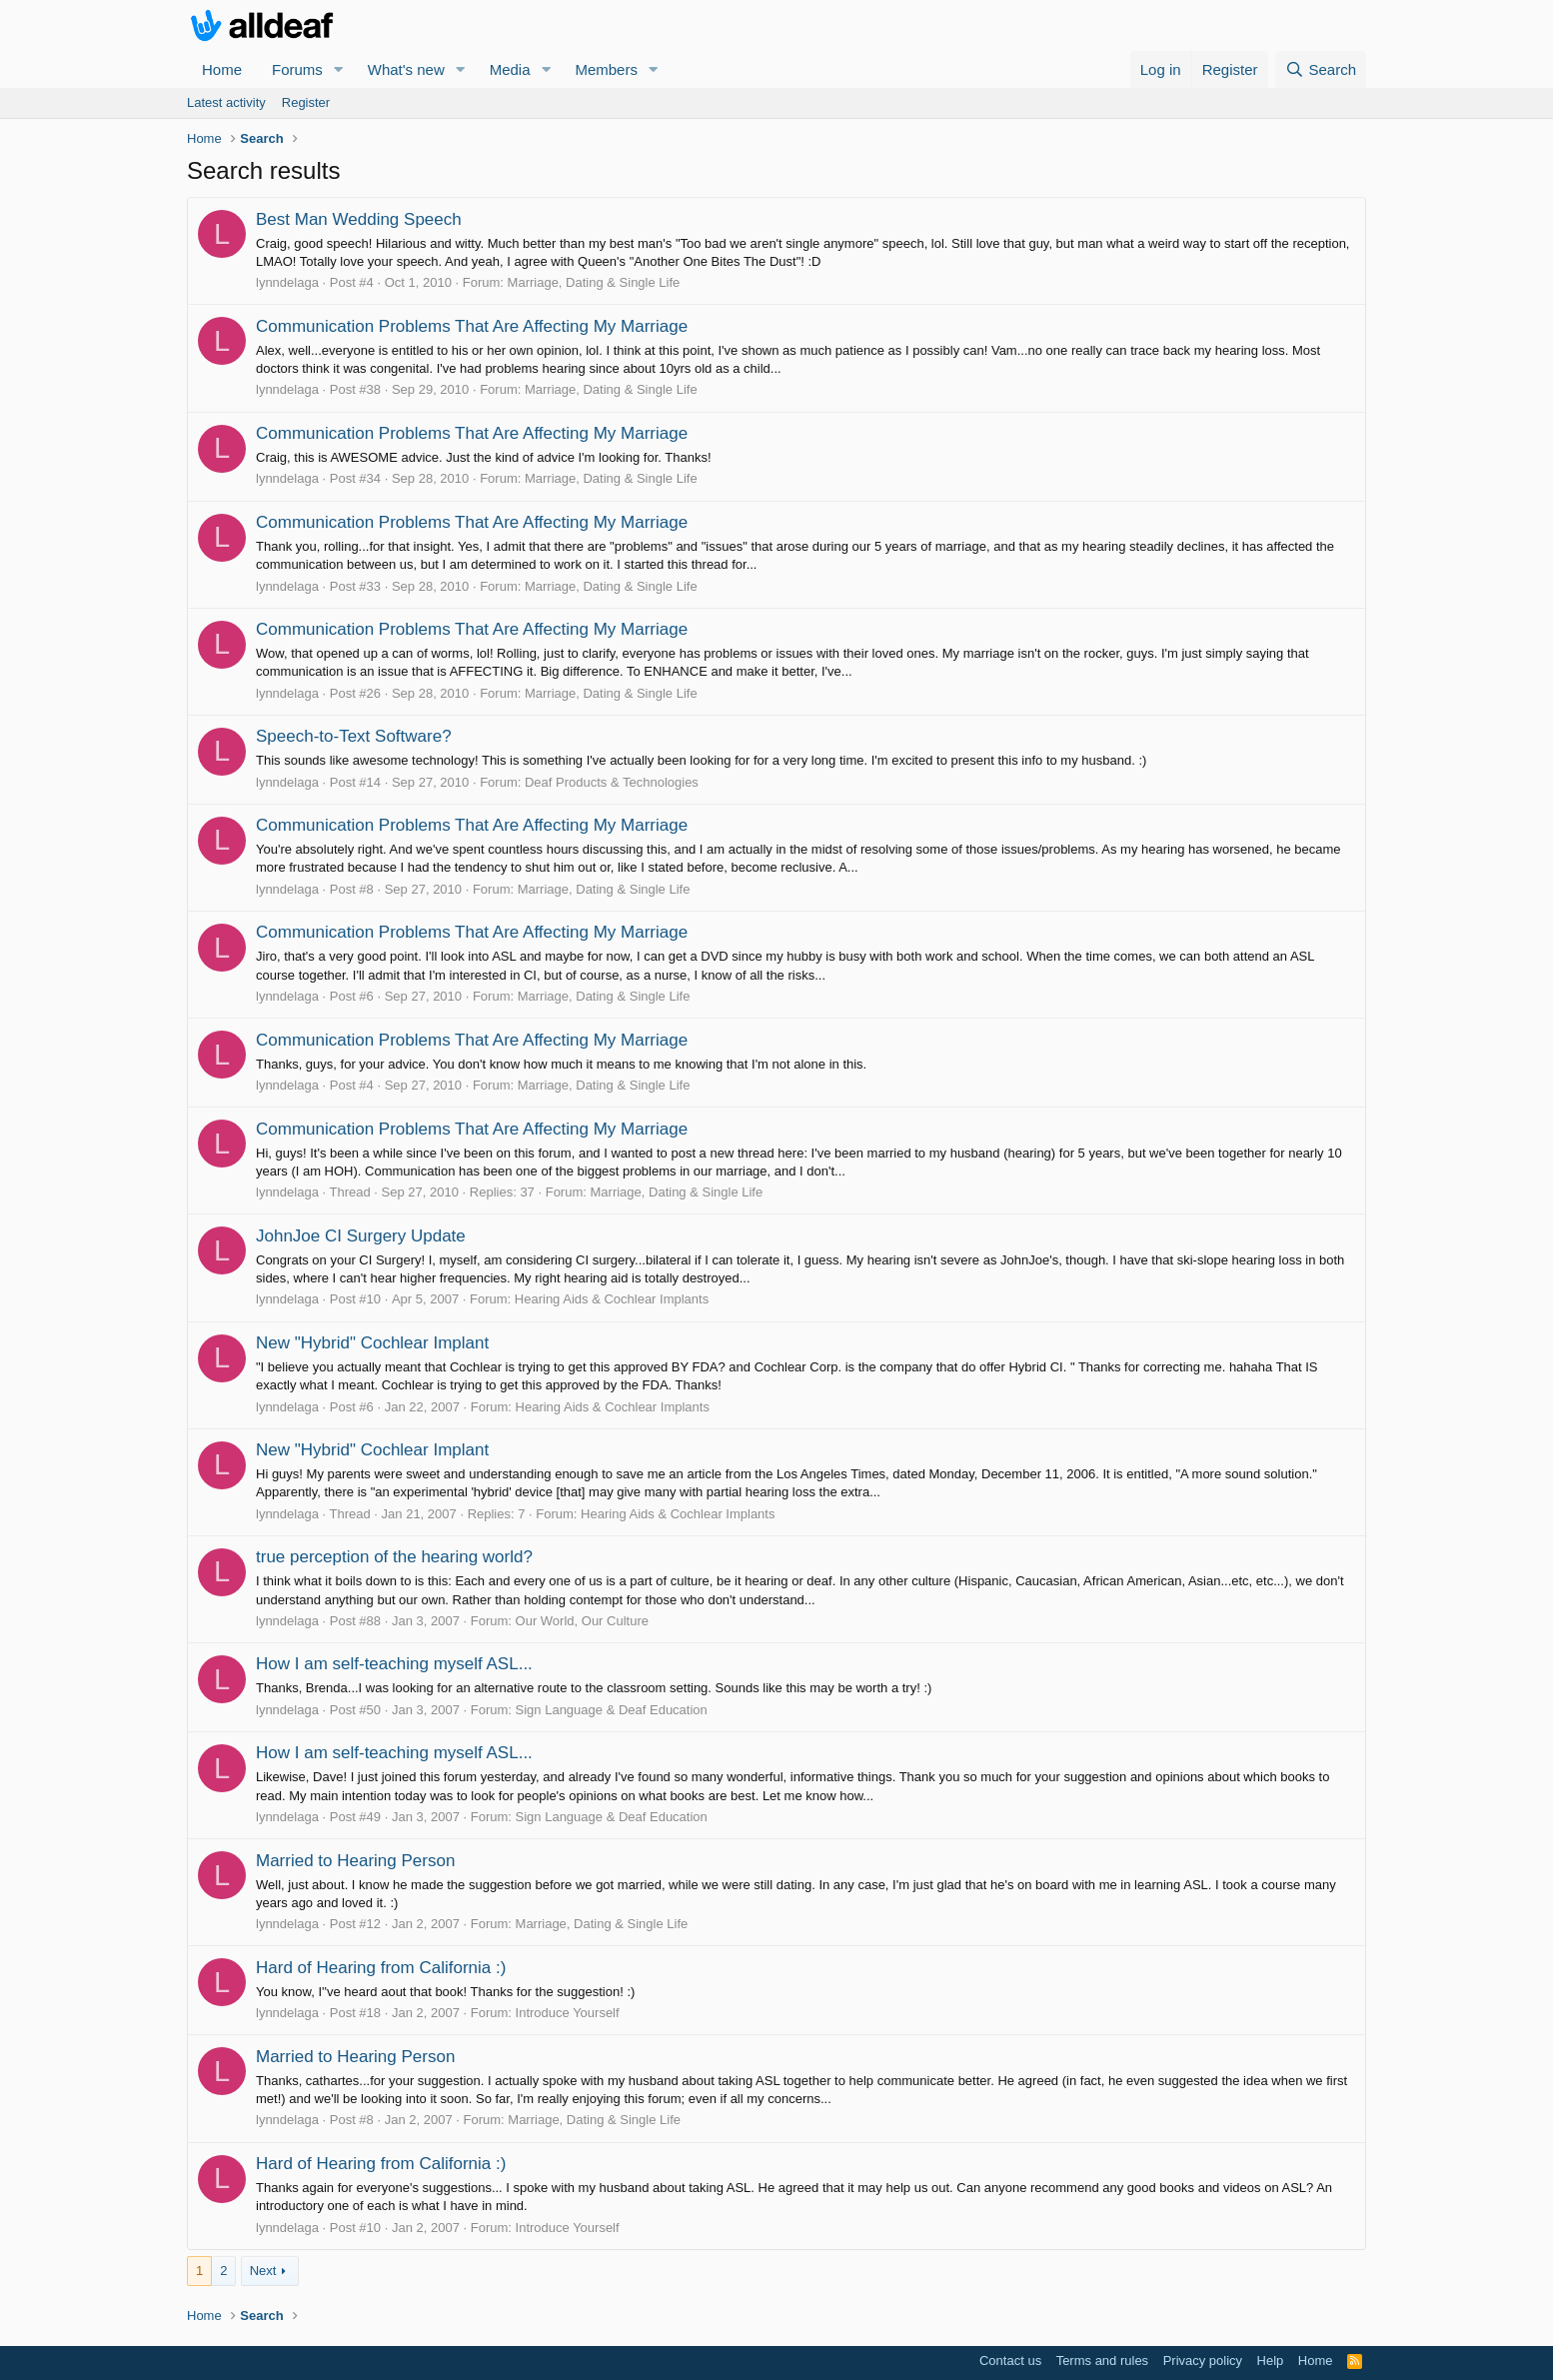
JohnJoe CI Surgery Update (361, 1235)
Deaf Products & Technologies (612, 782)
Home (222, 69)
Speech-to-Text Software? (354, 736)
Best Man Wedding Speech (359, 219)
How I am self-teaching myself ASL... (394, 1663)
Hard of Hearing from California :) (381, 1967)
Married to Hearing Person (355, 1860)
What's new (406, 69)
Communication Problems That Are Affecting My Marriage (472, 326)
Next (263, 2270)
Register (306, 102)
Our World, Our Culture (582, 1620)
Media (510, 69)
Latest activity (226, 102)
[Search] (1320, 69)
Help (1270, 2360)
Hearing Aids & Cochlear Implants (612, 1298)
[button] (339, 69)
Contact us (1010, 2360)
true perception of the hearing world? (394, 1556)
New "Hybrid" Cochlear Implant (372, 1342)
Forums (297, 69)
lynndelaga (287, 282)
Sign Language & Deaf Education (612, 1709)
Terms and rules (1102, 2360)
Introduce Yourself (568, 2012)
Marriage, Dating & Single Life (594, 282)
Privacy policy (1202, 2360)
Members (606, 69)
